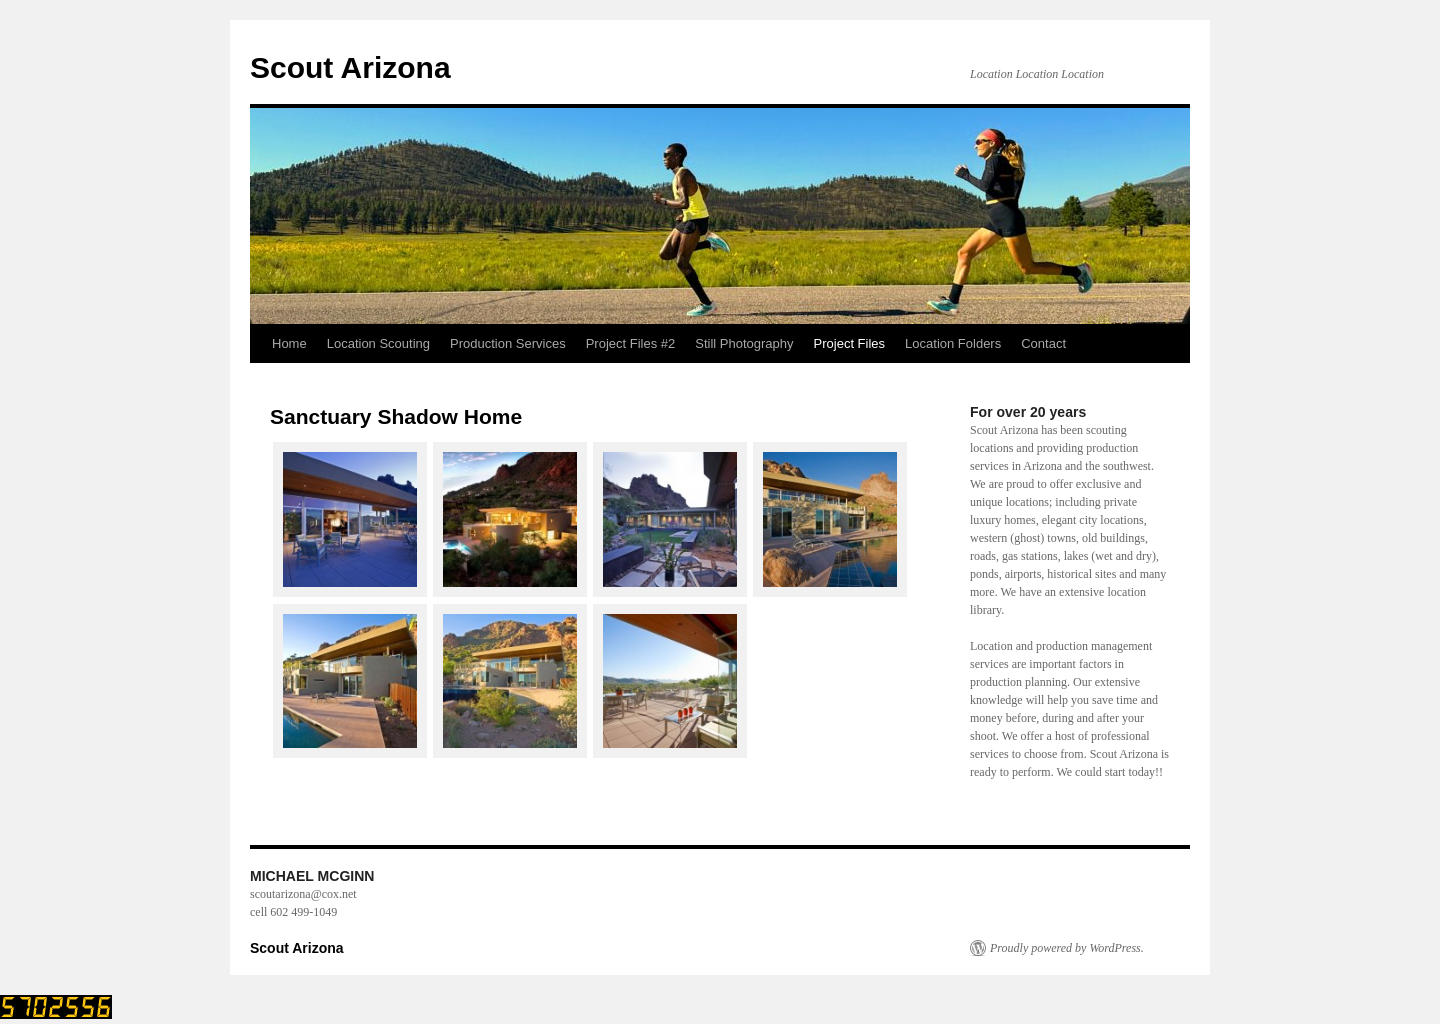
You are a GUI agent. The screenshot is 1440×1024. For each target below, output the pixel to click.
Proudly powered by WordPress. (1067, 948)
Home (289, 343)
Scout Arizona (350, 67)
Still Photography (744, 343)
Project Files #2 (631, 343)
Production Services (508, 343)
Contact (1043, 343)
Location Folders (953, 343)
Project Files (850, 343)
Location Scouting (378, 343)
